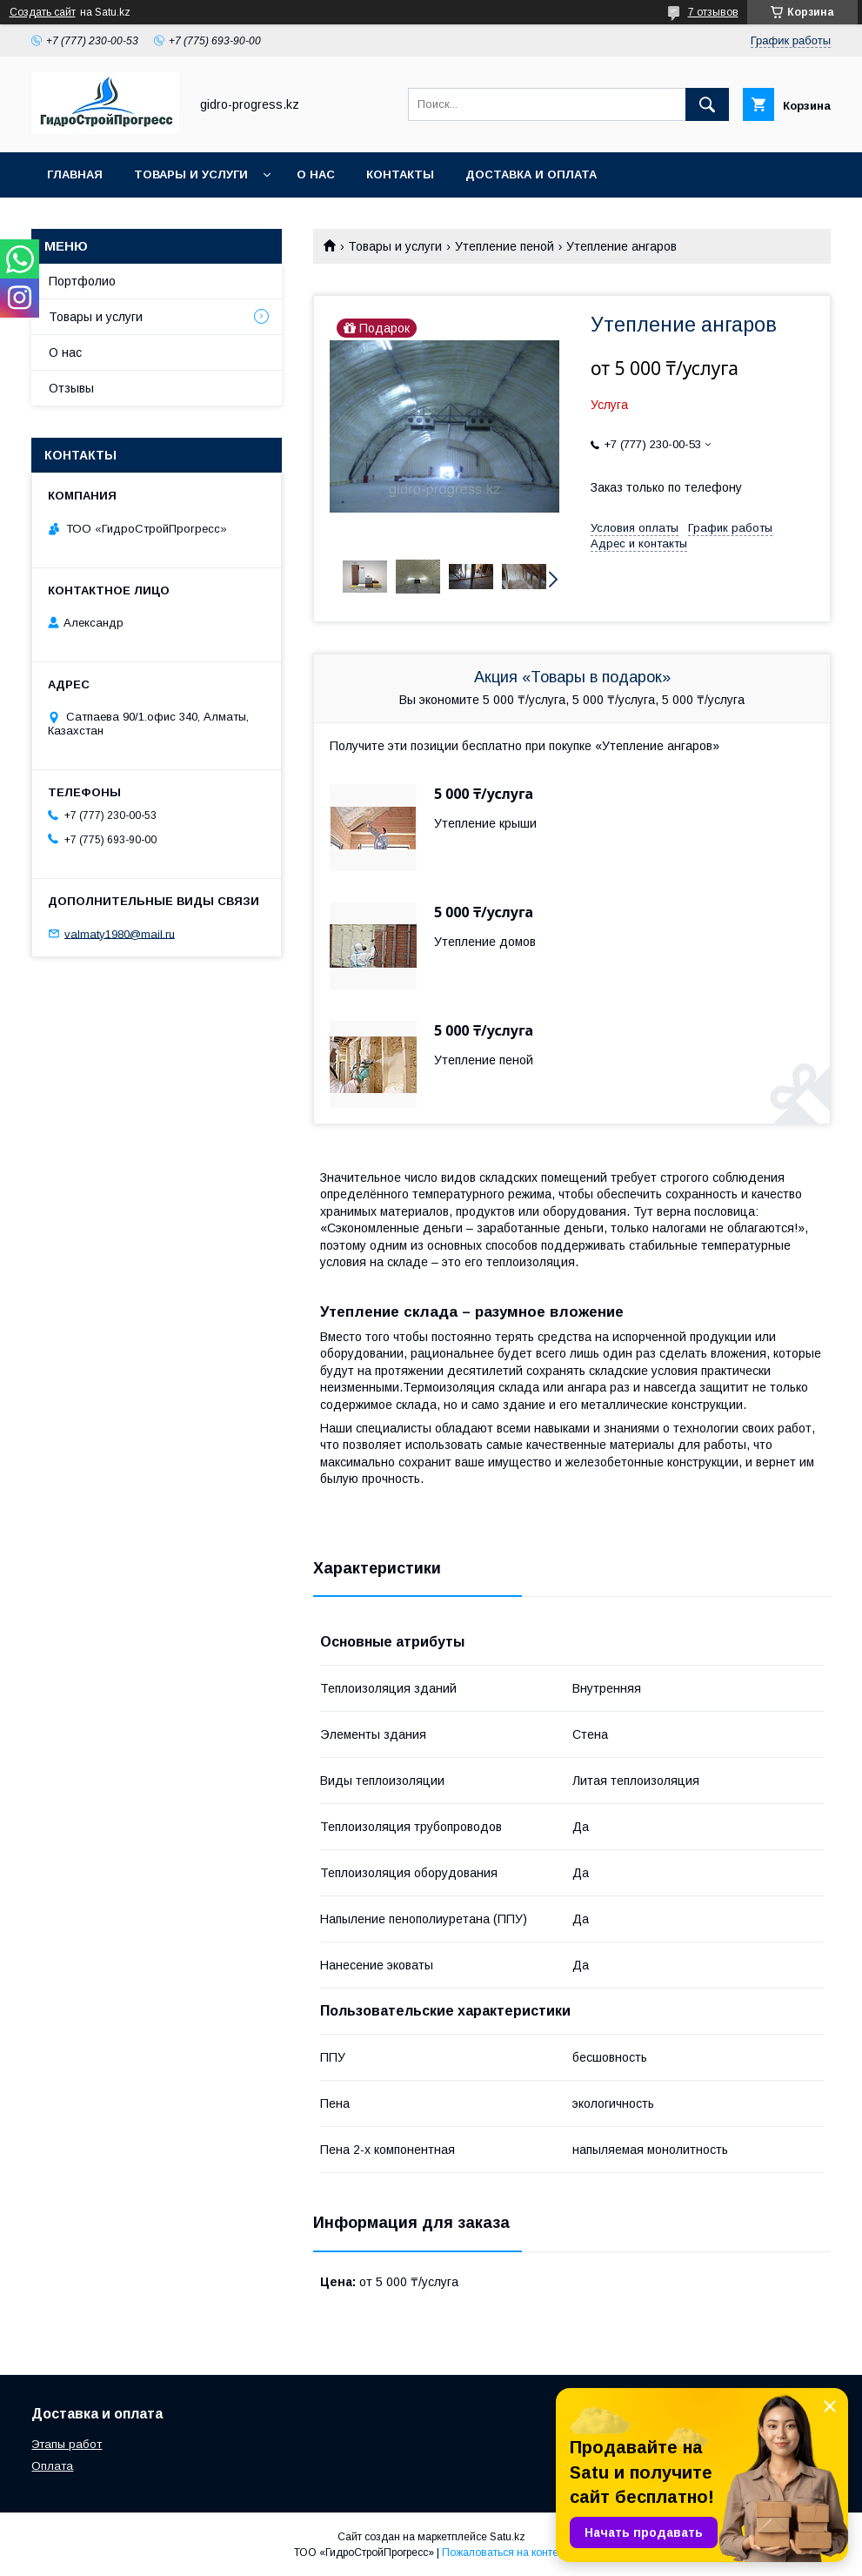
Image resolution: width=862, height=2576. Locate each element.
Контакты (400, 174)
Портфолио (82, 281)
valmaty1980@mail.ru (119, 933)
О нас (316, 174)
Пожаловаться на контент (505, 2552)
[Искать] (707, 104)
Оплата (52, 2465)
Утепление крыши (485, 823)
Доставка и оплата (531, 174)
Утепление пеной (504, 246)
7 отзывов (713, 12)
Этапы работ (66, 2444)
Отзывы (71, 388)
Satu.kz (507, 2537)
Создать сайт (43, 12)
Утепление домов (485, 942)
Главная (75, 174)
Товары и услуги (191, 174)
